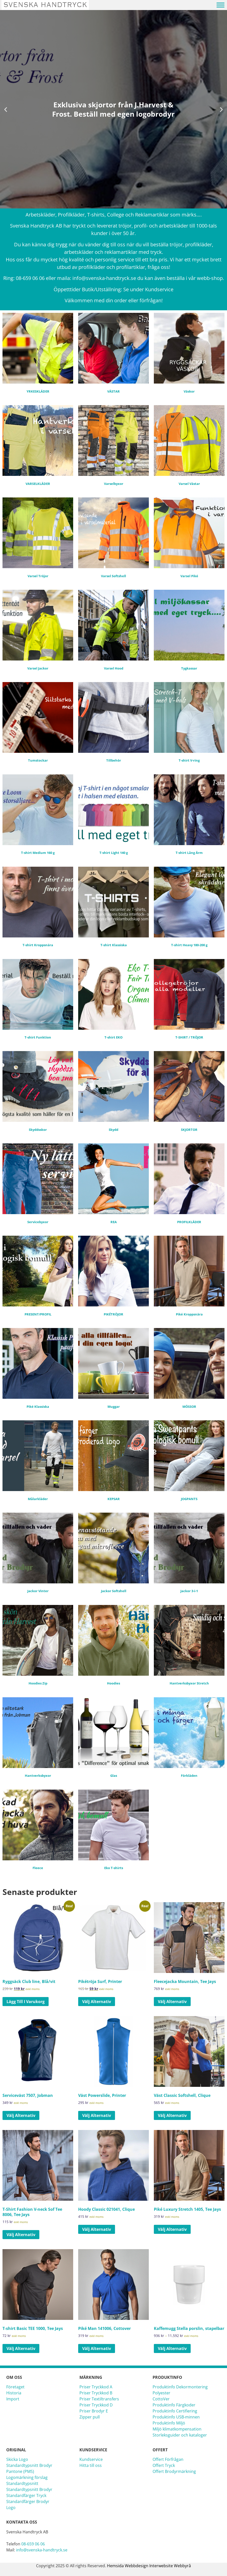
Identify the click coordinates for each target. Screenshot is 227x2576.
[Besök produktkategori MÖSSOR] (189, 1369)
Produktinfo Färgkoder (174, 2405)
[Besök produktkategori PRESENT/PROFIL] (38, 1277)
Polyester (161, 2393)
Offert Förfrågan (168, 2459)
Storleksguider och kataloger (180, 2435)
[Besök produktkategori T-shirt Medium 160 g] (38, 815)
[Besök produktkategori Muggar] (113, 1369)
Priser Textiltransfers (99, 2399)
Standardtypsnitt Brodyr (29, 2465)
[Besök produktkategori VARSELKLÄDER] (38, 446)
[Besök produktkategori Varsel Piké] (189, 538)
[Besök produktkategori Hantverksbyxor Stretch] (189, 1646)
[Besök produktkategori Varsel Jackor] (38, 631)
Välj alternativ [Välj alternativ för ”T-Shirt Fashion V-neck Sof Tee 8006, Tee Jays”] (21, 2234)
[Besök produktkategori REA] (113, 1184)
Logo (11, 2507)
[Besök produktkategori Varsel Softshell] (113, 538)
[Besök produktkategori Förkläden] (189, 1738)
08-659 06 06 (33, 2544)
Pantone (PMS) (20, 2471)
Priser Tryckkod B (95, 2393)
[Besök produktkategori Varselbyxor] (113, 446)
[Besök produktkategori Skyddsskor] (38, 1092)
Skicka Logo (17, 2459)
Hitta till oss (90, 2465)
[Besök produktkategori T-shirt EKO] (113, 1000)
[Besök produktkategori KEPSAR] (113, 1461)
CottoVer (161, 2399)
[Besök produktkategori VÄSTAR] (113, 354)
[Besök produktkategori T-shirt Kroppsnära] (38, 908)
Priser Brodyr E (93, 2411)
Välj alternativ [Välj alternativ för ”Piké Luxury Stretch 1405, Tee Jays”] (172, 2229)
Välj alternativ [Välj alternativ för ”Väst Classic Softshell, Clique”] (172, 2115)
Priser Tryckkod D (96, 2405)
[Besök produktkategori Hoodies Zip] (38, 1646)
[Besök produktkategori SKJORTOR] (189, 1092)
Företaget (15, 2387)
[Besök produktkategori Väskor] (189, 354)
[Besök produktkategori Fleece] (38, 1831)
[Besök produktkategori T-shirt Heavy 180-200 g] (189, 908)
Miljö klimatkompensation (177, 2429)
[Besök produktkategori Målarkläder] (38, 1461)
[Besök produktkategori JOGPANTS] (189, 1461)
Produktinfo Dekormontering (180, 2387)
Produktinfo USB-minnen (176, 2417)
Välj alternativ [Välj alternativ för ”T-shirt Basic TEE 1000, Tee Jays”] (21, 2348)
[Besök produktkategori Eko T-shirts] (113, 1831)
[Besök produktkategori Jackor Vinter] (38, 1554)
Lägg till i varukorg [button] (26, 2001)
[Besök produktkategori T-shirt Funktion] (38, 1000)
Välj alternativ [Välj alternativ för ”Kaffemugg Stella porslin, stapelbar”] (172, 2348)
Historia (13, 2393)
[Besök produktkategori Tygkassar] (189, 631)
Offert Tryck (164, 2465)
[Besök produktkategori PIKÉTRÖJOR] (113, 1277)
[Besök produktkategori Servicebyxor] (38, 1184)
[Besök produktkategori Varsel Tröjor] (38, 538)
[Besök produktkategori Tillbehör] (113, 723)
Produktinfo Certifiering (175, 2411)
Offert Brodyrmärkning (174, 2471)
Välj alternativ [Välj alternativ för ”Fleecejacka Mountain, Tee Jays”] (172, 2001)
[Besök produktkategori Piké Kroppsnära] (189, 1277)
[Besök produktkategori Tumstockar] (38, 723)
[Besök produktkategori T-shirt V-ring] (189, 723)
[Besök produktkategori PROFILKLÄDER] (189, 1184)
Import (12, 2399)
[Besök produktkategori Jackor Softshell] (113, 1554)
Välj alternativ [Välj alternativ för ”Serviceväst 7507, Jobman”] (21, 2115)
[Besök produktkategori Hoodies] (113, 1646)
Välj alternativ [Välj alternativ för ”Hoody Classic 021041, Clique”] (96, 2229)
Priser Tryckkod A (95, 2387)
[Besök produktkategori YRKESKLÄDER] (38, 354)
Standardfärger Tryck (26, 2495)
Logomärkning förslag (27, 2477)
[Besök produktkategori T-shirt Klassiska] (113, 908)
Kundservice (91, 2459)
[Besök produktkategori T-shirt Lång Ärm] (189, 815)
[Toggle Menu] (220, 5)
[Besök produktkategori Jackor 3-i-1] (189, 1554)
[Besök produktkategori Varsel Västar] (189, 446)
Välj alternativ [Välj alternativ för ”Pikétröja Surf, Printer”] (96, 2001)
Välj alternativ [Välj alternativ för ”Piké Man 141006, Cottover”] (96, 2348)
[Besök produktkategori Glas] (113, 1738)
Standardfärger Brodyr (27, 2501)
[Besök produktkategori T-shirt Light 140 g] (113, 815)
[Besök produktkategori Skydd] (113, 1092)
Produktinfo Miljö (169, 2423)
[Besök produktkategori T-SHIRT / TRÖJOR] (189, 1000)
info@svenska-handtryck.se (41, 2550)
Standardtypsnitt (22, 2483)
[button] (6, 109)
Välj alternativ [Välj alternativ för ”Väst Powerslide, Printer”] (96, 2115)
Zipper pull (89, 2417)
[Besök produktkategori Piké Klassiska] (38, 1369)
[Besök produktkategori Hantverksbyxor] (38, 1738)
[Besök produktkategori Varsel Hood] (113, 631)
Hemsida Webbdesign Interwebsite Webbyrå (149, 2565)
